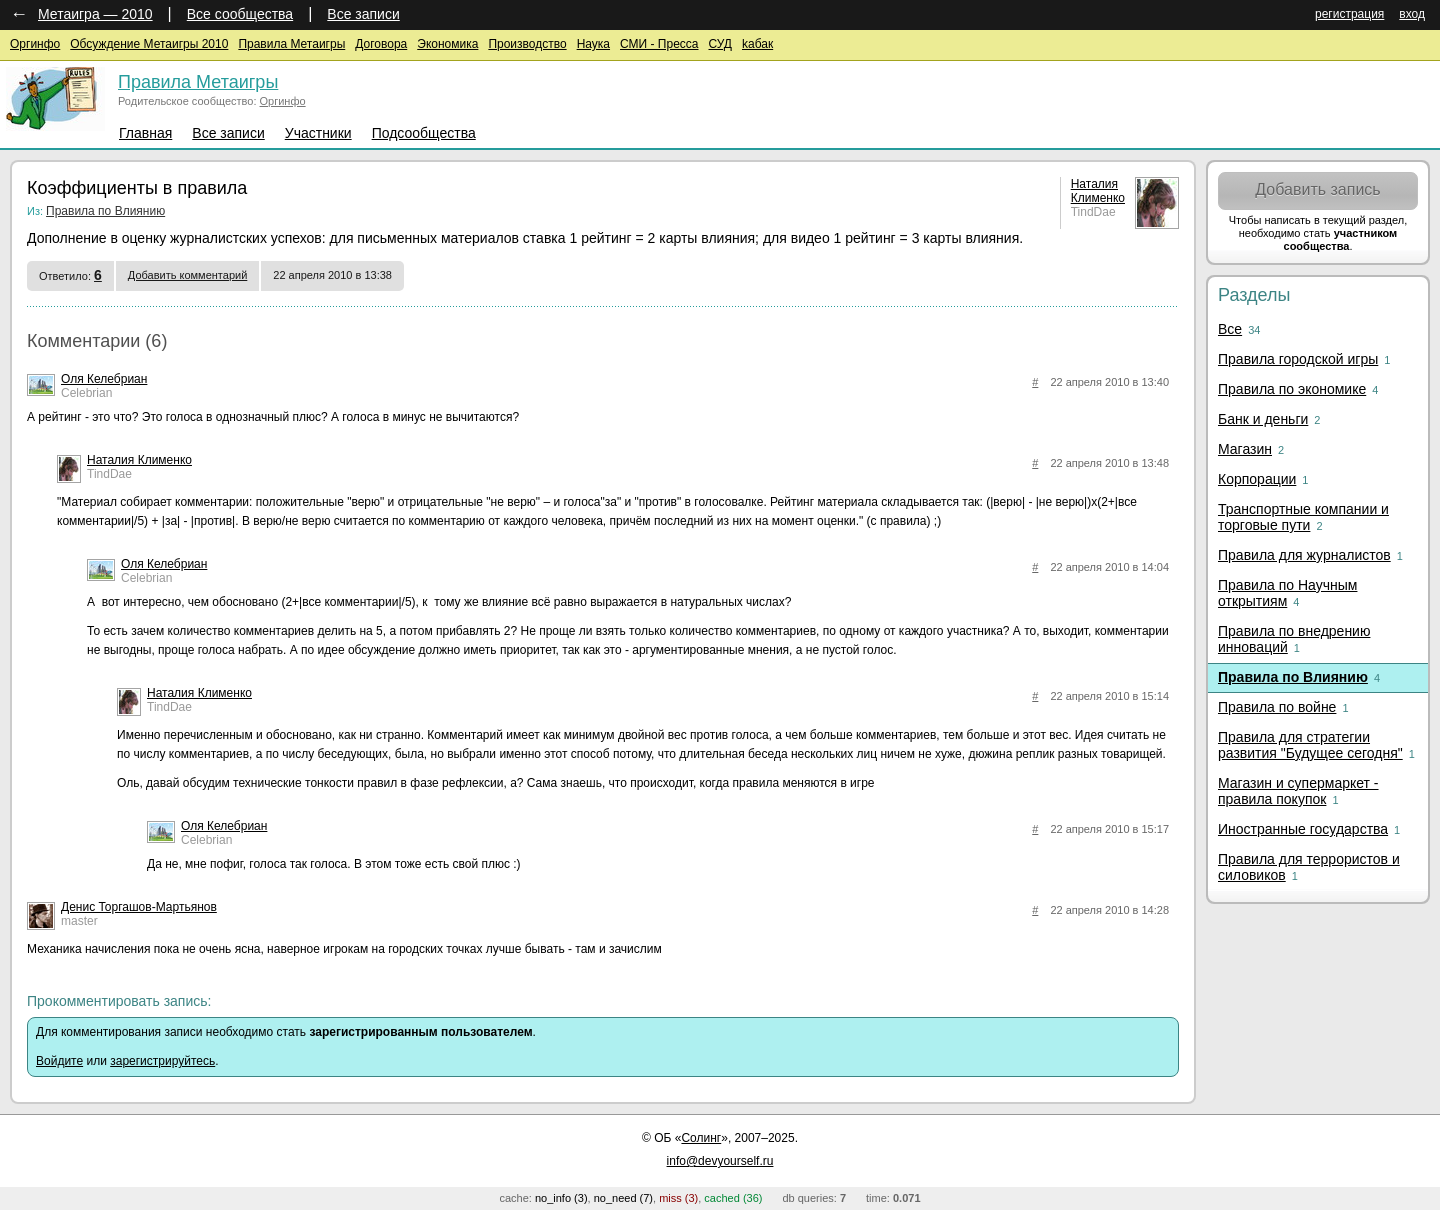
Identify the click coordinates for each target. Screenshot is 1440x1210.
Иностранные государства (1303, 829)
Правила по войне (1277, 707)
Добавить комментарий (187, 275)
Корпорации (1257, 479)
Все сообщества (240, 14)
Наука (593, 44)
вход (1412, 14)
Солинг (701, 1138)
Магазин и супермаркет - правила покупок (1298, 791)
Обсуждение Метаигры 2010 (149, 44)
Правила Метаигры (291, 44)
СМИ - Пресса (659, 44)
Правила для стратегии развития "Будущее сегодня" (1310, 745)
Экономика (447, 44)
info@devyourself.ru (720, 1161)
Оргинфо (35, 44)
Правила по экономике (1292, 389)
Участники (318, 133)
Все (1230, 329)
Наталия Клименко (1098, 191)
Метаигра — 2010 (95, 14)
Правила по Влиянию (105, 211)
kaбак (757, 44)
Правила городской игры (1298, 359)
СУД (720, 44)
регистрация (1349, 14)
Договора (381, 44)
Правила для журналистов (1304, 555)
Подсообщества (424, 133)
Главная (145, 133)
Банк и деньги (1263, 419)
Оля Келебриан (104, 379)
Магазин (1245, 449)
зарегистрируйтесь (162, 1061)
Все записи (363, 14)
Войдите (59, 1061)
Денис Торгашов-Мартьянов (139, 907)
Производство (527, 44)
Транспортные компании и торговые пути (1303, 517)
